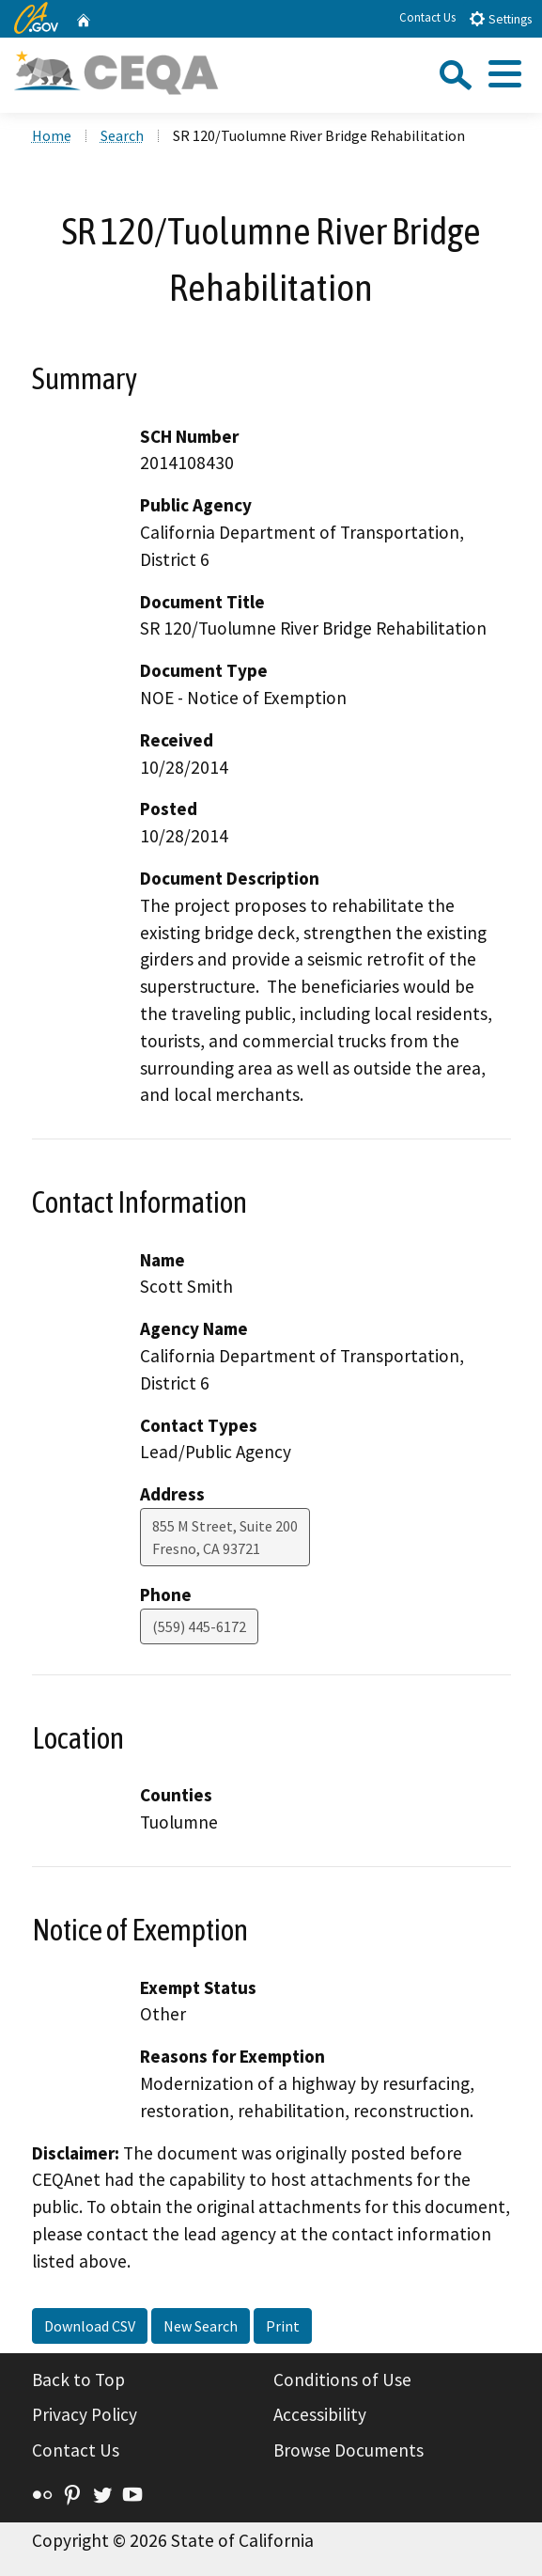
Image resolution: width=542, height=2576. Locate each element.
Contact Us (427, 17)
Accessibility (319, 2414)
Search (122, 135)
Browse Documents (348, 2450)
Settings (500, 18)
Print (283, 2326)
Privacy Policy (84, 2414)
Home (51, 135)
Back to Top (78, 2379)
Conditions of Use (342, 2379)
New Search (200, 2326)
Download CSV (89, 2326)
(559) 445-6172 (199, 1626)
